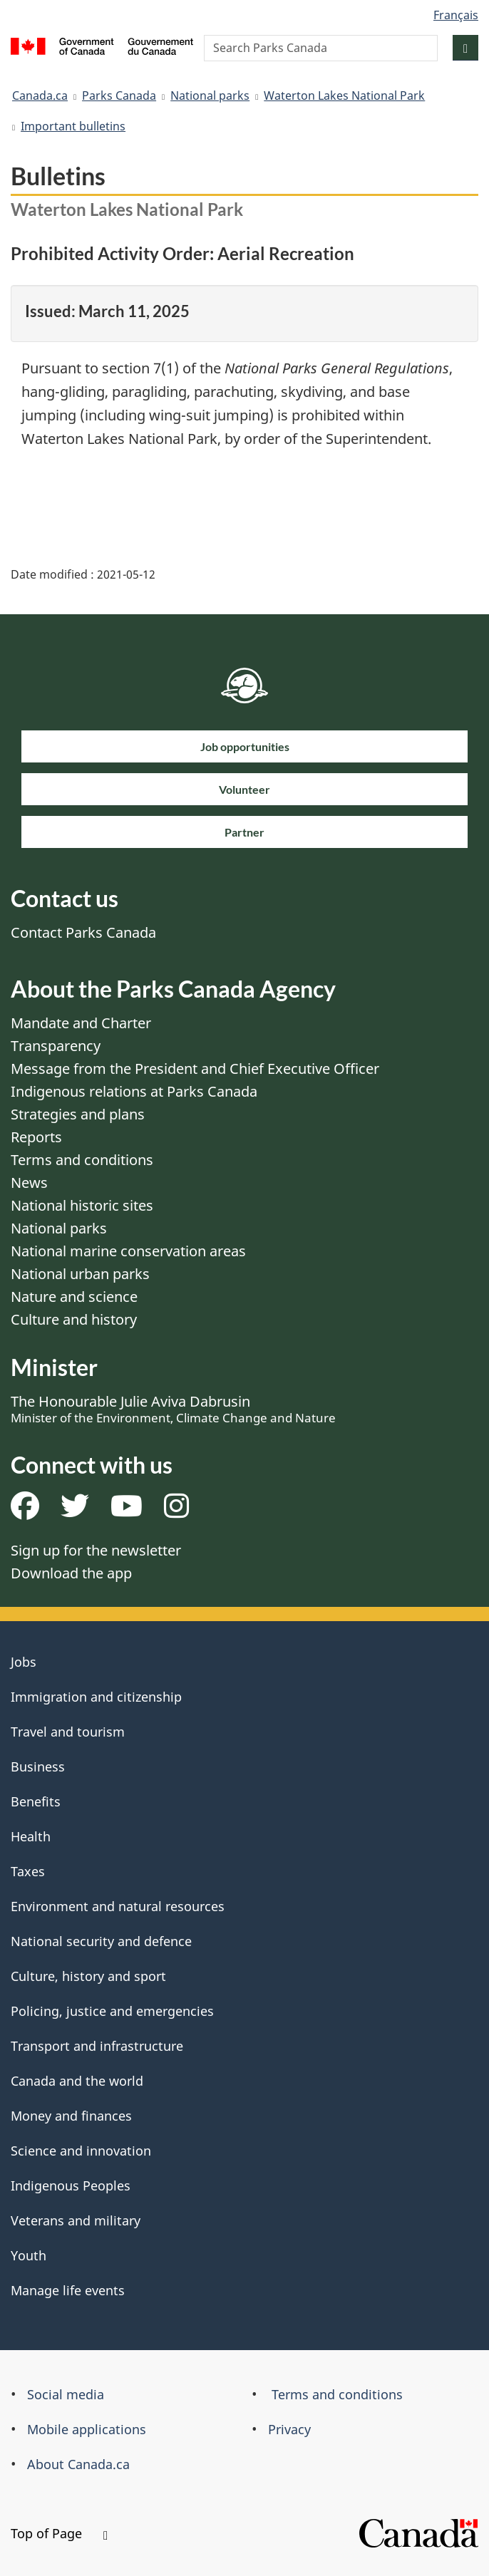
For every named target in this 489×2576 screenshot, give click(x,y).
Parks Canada (119, 95)
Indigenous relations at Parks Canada (134, 1091)
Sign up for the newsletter (96, 1550)
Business (38, 1766)
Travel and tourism (68, 1731)
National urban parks (80, 1273)
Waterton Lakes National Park (344, 95)
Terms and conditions (82, 1159)
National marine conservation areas (128, 1251)
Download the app (71, 1573)
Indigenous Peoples (70, 2185)
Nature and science (74, 1296)
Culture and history (74, 1319)
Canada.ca (40, 95)
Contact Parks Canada (83, 932)
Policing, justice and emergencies (112, 2010)
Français (455, 15)
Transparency (56, 1045)
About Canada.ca (78, 2464)
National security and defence (101, 1941)
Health (31, 1836)
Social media (65, 2394)
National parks (209, 95)
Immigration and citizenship (96, 1696)
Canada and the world (77, 2080)
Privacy (289, 2429)
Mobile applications (86, 2429)
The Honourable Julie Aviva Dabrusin (173, 1409)
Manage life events (68, 2290)
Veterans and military (75, 2220)
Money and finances (71, 2115)
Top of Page (59, 2533)
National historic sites (82, 1205)
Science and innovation (81, 2150)
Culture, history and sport (88, 1976)
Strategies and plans (78, 1114)
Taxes (28, 1871)
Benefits (36, 1801)
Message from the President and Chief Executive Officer (195, 1068)
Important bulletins (73, 126)
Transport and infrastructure (97, 2045)
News (29, 1182)
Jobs (23, 1661)
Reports (36, 1137)
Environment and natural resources (118, 1906)
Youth (28, 2255)
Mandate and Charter (81, 1023)
